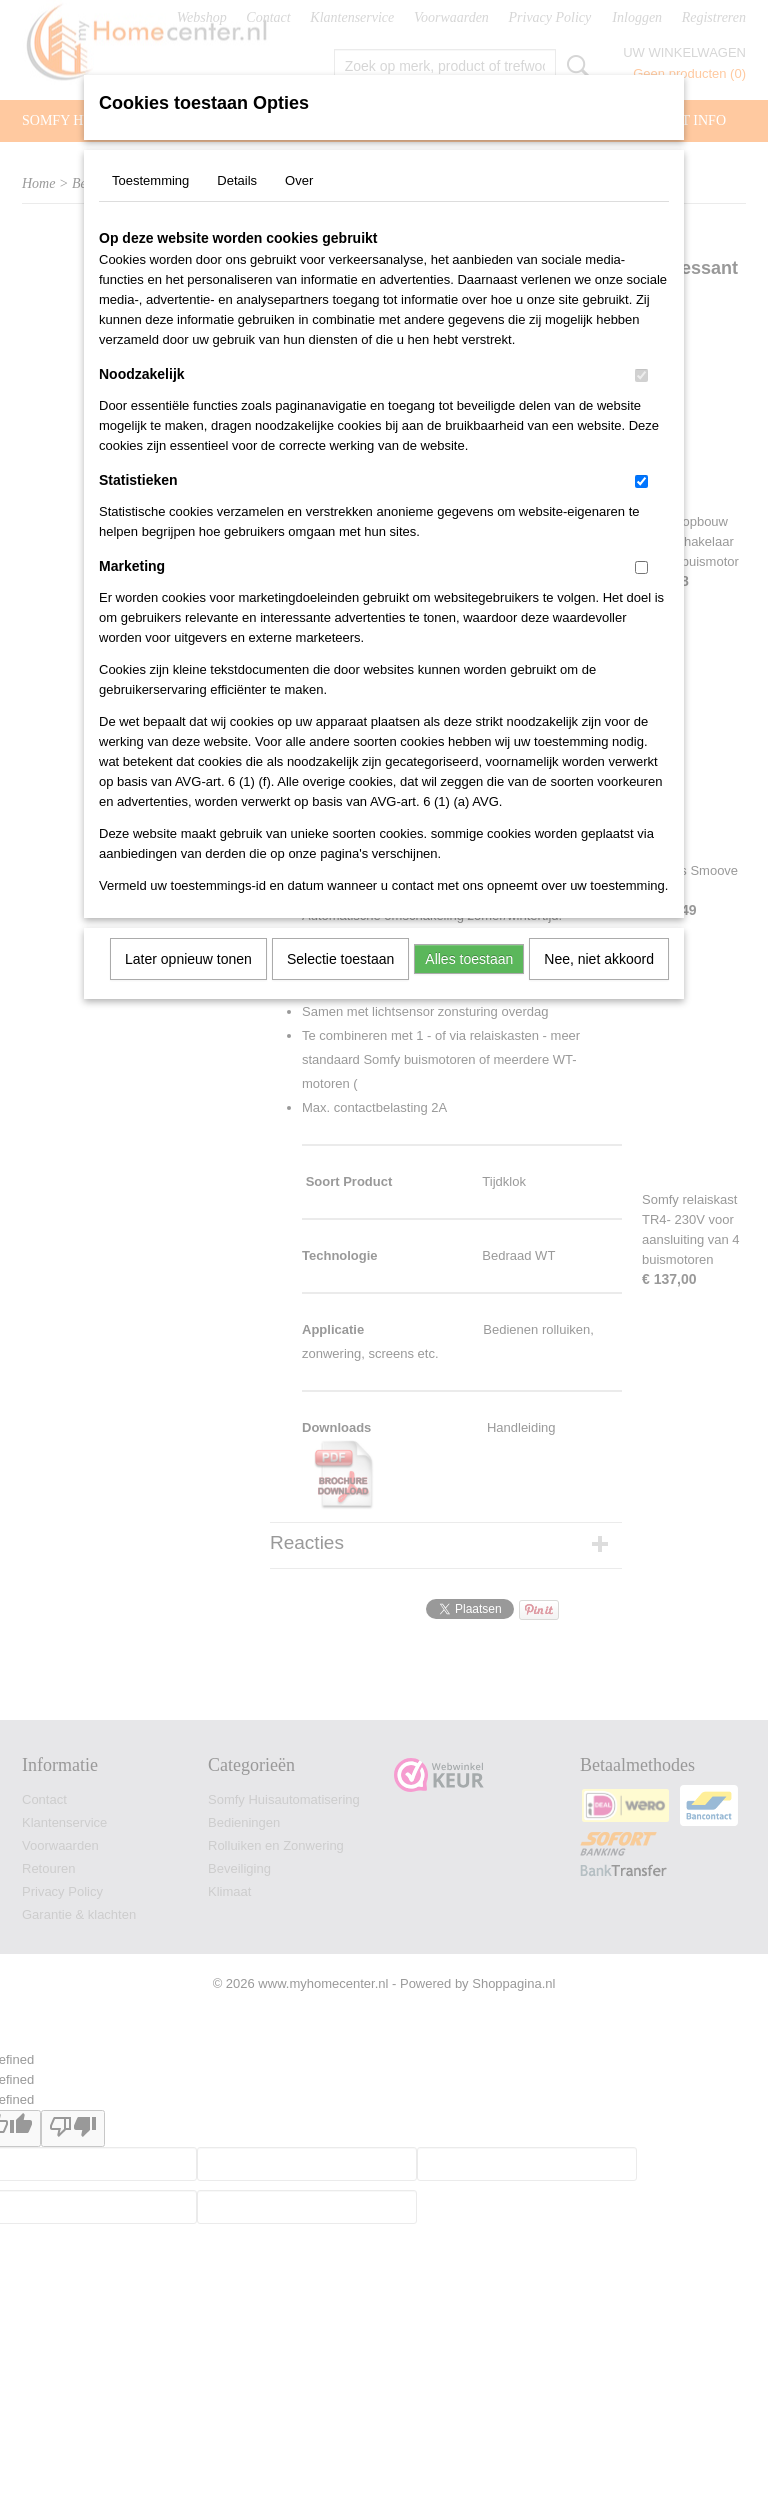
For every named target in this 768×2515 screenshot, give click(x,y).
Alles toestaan (469, 959)
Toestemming (150, 180)
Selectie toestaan (340, 959)
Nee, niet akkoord (599, 959)
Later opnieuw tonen (188, 959)
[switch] (641, 375)
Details (237, 180)
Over (299, 180)
